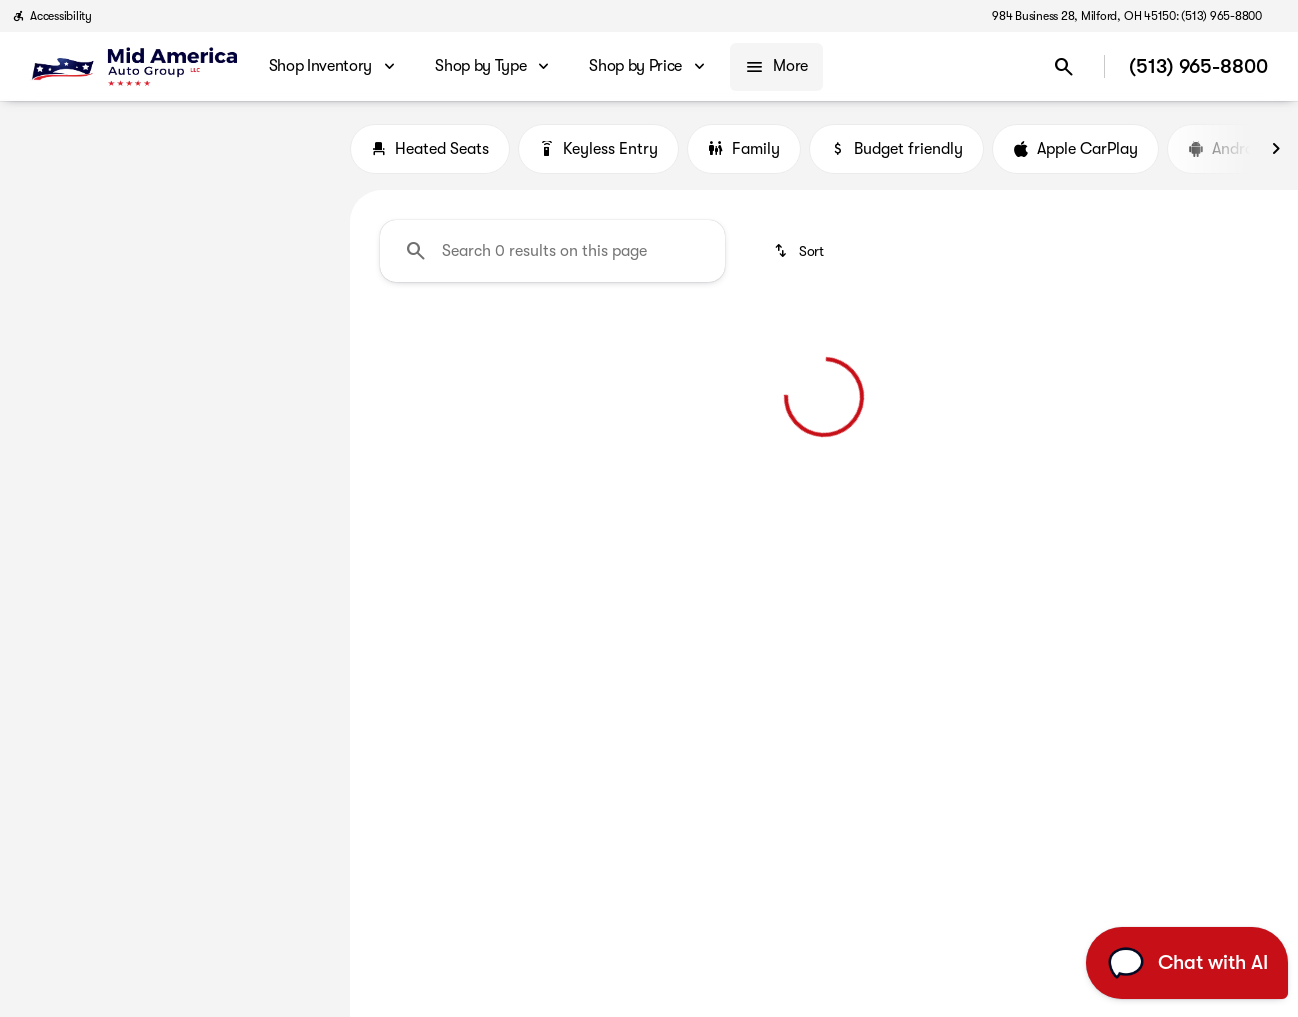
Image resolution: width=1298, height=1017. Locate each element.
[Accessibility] (52, 16)
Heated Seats (430, 149)
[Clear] (269, 545)
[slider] (48, 306)
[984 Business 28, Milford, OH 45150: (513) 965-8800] (1127, 16)
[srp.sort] (800, 251)
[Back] (287, 139)
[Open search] (1064, 67)
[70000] (281, 409)
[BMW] (47, 179)
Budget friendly (896, 149)
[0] (64, 409)
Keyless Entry (598, 149)
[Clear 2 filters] (467, 486)
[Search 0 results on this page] (552, 251)
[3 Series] (118, 179)
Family (744, 149)
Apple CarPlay (1075, 149)
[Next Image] (1276, 149)
